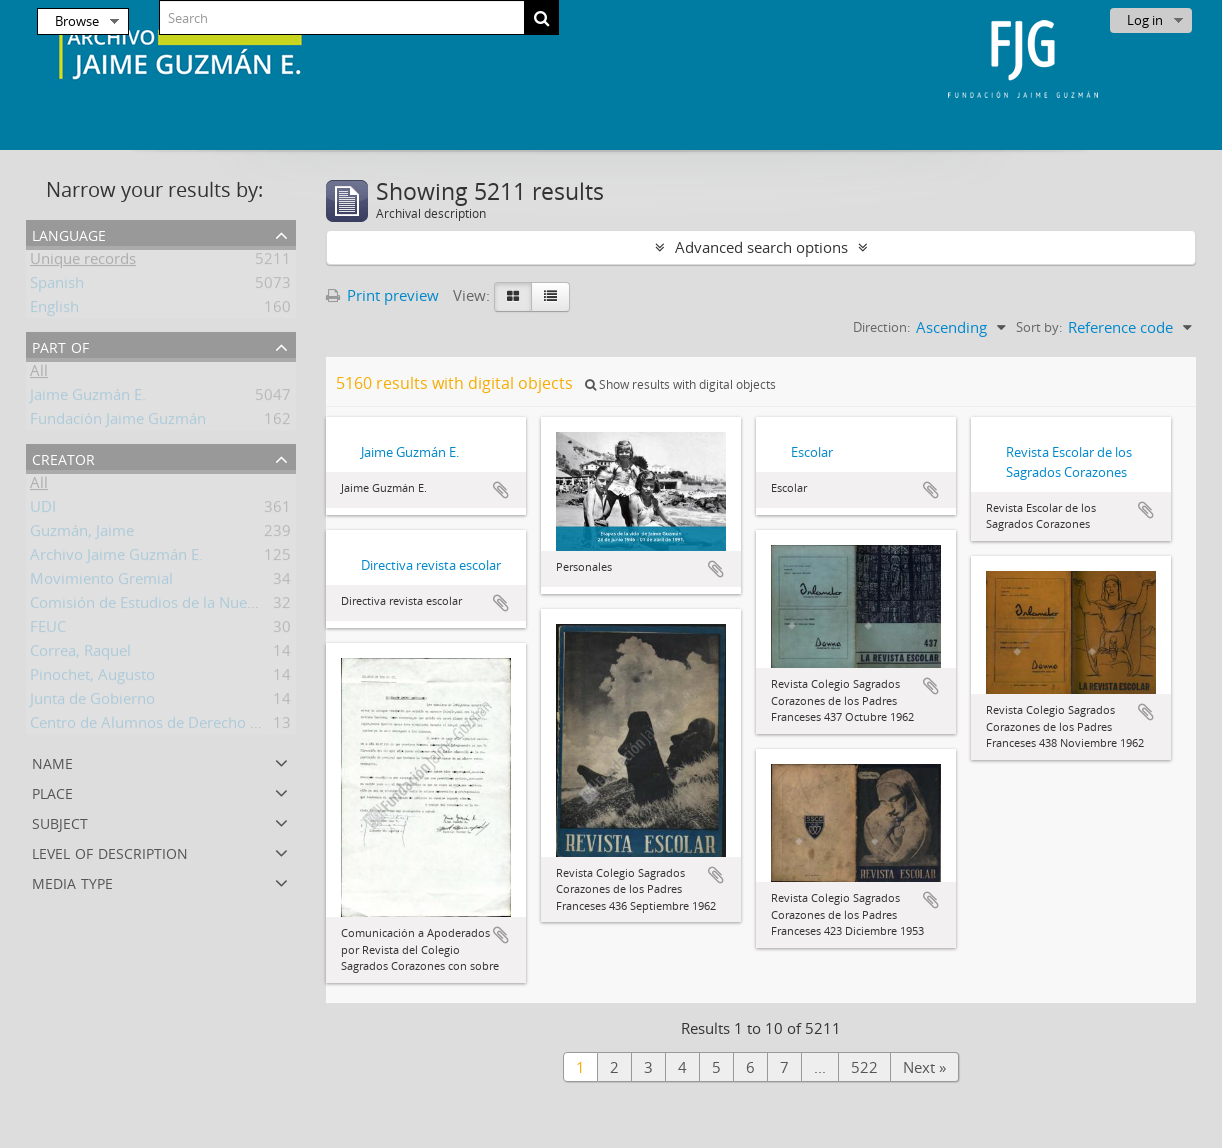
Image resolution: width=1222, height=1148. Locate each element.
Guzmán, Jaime (82, 534)
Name (52, 761)
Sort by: (1039, 327)
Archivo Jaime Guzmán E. (116, 558)
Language (69, 233)
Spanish (57, 286)
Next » (924, 1067)
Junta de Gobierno (92, 702)
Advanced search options (761, 247)
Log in (1145, 20)
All (39, 374)
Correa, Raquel (80, 654)
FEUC (48, 630)
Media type (72, 881)
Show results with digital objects (680, 384)
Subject (60, 821)
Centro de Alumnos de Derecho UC (150, 726)
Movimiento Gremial (101, 582)
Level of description (110, 851)
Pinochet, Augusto (92, 678)
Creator (63, 457)
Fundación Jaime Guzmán (118, 422)
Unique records (83, 262)
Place (52, 791)
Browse (77, 21)
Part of (60, 345)
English (54, 310)
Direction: (881, 327)
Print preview (382, 295)
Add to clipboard (501, 490)
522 (864, 1067)
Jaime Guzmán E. (88, 398)
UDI (43, 510)
